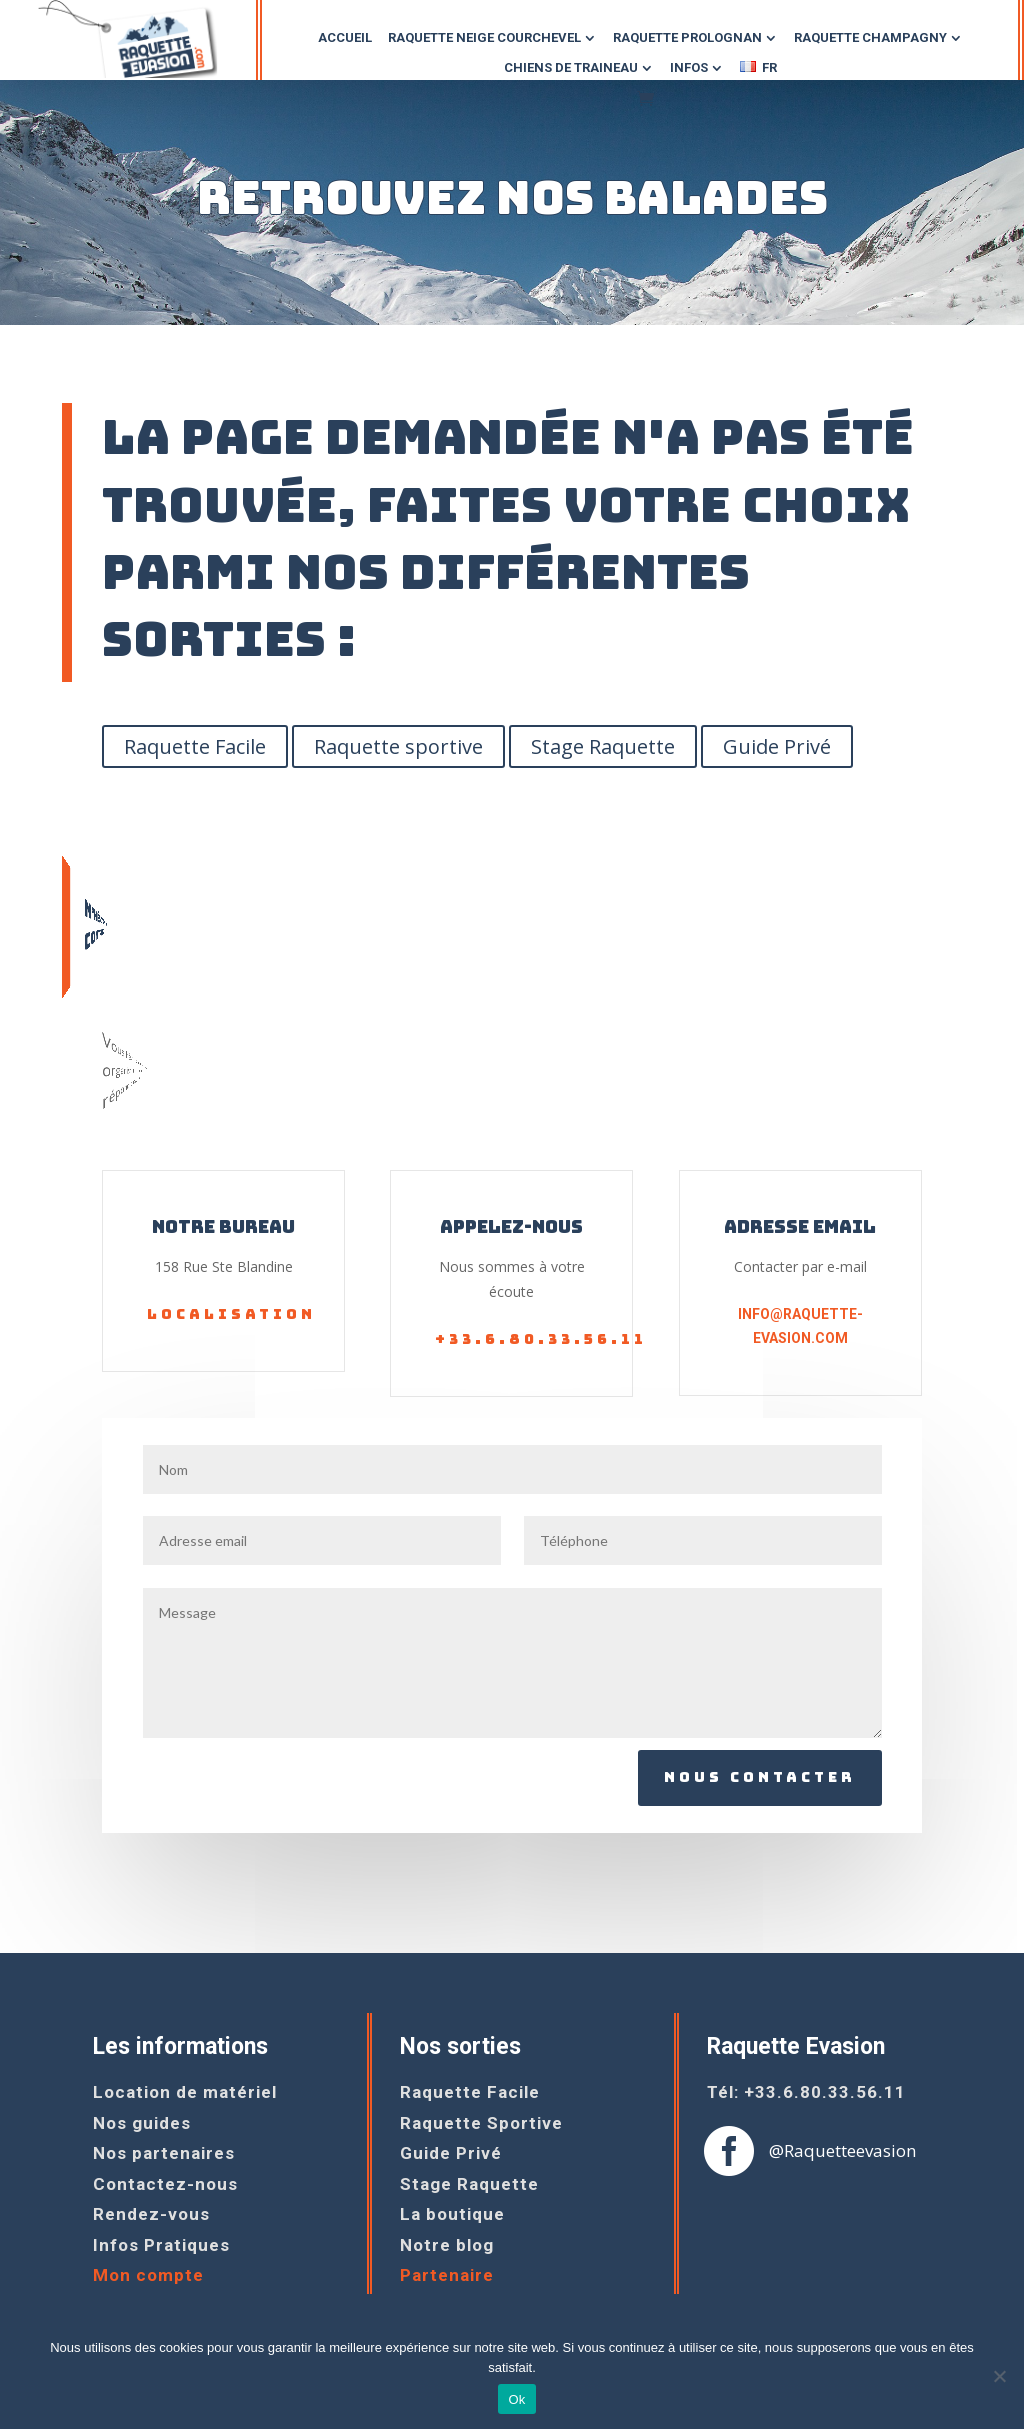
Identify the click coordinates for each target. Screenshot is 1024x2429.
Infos (689, 68)
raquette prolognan (687, 38)
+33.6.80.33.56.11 (541, 1339)
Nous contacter (760, 1777)
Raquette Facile (195, 746)
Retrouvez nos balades (512, 197)
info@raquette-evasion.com (800, 1326)
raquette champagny (870, 38)
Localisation (231, 1314)
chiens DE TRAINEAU (571, 68)
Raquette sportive (398, 746)
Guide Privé (777, 746)
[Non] (999, 2376)
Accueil (345, 38)
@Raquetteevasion (842, 2150)
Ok (516, 2399)
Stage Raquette (603, 746)
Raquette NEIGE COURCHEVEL (484, 38)
